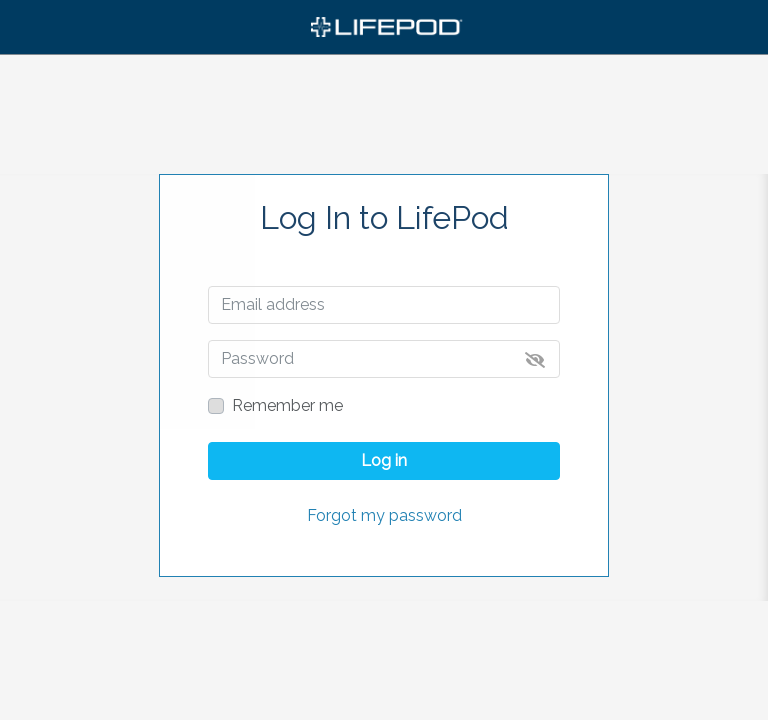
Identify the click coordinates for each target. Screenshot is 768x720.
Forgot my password (384, 515)
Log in (384, 460)
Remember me (287, 405)
